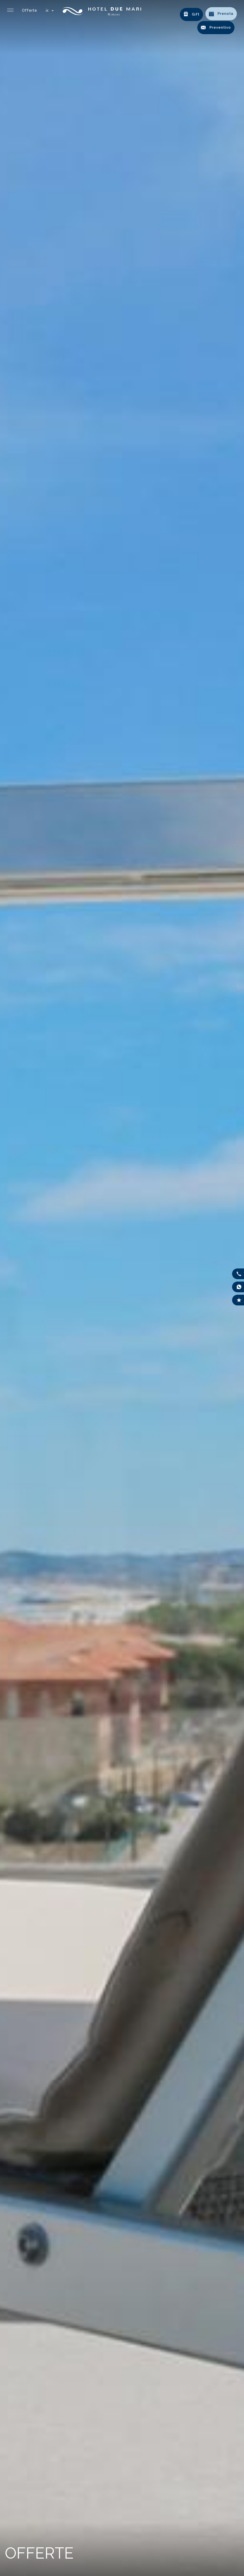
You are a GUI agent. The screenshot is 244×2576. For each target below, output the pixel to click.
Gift (191, 14)
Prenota (221, 13)
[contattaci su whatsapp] (238, 1287)
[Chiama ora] (238, 1273)
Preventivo (216, 27)
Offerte (29, 10)
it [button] (50, 10)
